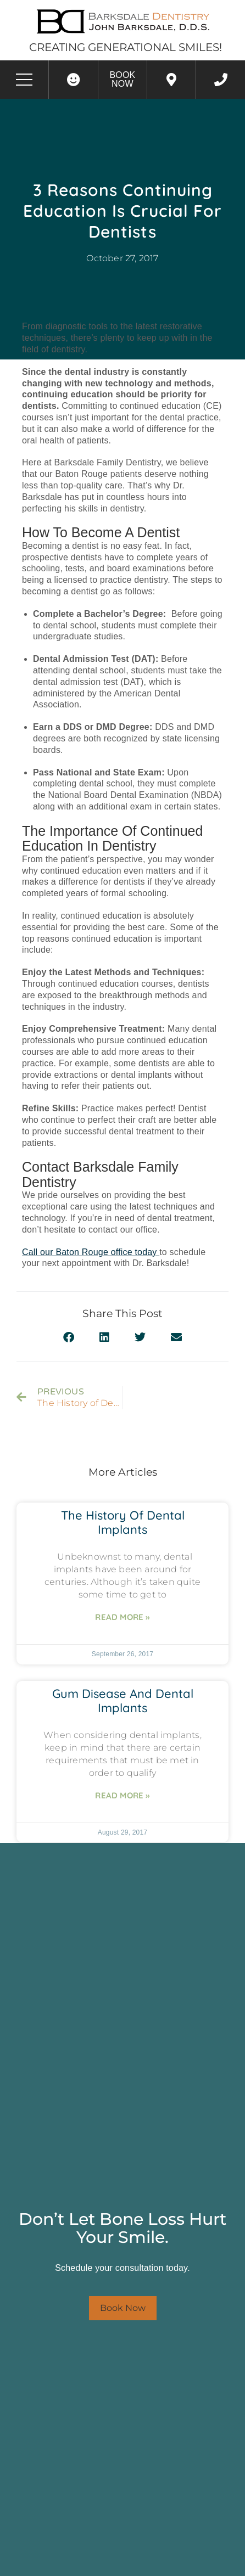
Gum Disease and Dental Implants (122, 1701)
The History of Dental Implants (123, 1522)
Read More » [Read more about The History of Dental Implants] (122, 1617)
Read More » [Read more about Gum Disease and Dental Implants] (122, 1795)
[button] (69, 1337)
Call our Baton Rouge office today (90, 1252)
